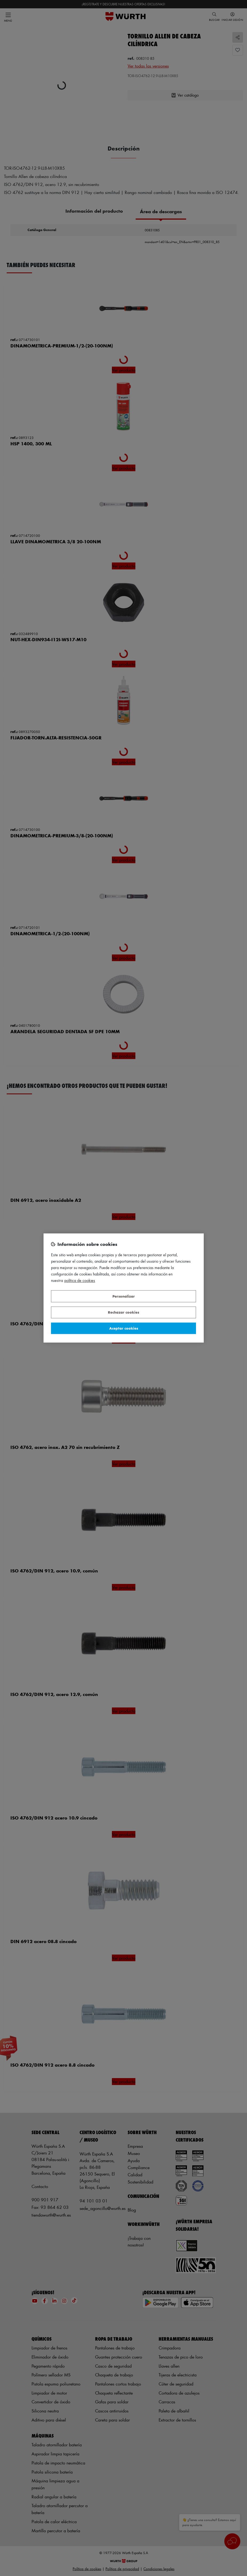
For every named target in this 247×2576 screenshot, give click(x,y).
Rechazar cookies (123, 1312)
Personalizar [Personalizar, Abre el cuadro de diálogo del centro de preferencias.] (123, 1296)
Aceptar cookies (123, 1328)
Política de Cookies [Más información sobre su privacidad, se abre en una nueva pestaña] (79, 1280)
